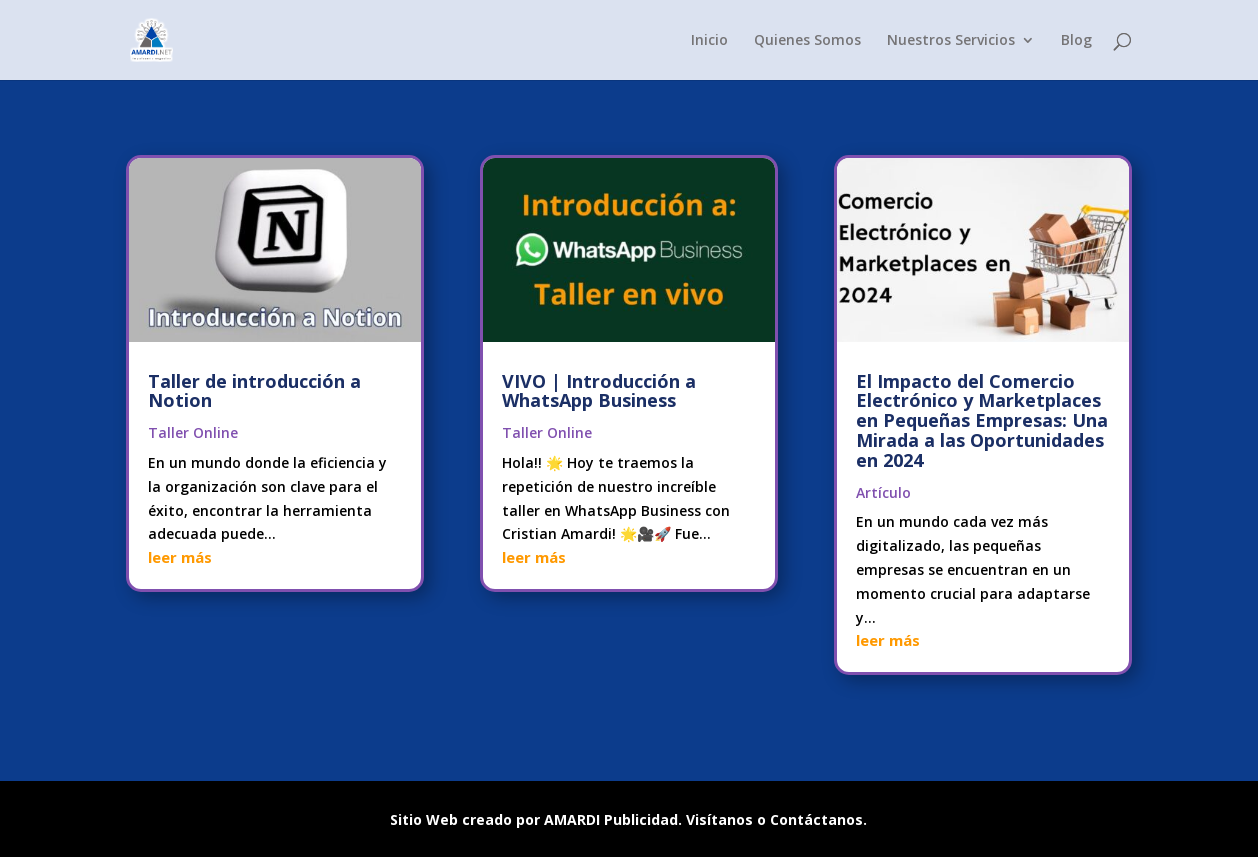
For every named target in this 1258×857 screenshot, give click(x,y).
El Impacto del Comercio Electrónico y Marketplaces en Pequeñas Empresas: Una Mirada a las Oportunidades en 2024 (982, 420)
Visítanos (719, 819)
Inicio (709, 41)
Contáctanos (816, 819)
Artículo (883, 492)
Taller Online (193, 432)
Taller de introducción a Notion (254, 391)
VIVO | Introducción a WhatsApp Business (599, 391)
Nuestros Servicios (951, 41)
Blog (1076, 41)
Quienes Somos (807, 41)
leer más (180, 557)
